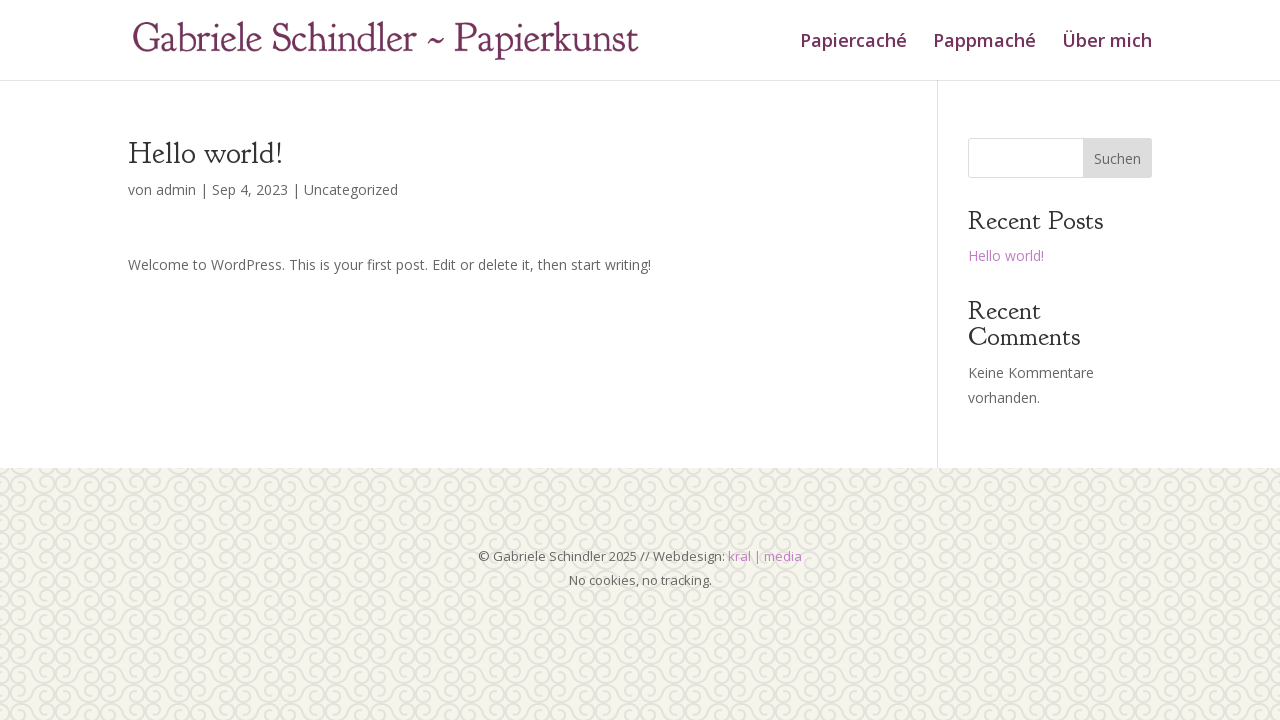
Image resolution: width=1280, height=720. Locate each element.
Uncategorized (351, 189)
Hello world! (1006, 255)
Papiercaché (853, 42)
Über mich (1107, 42)
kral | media (765, 556)
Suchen (1117, 158)
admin (176, 189)
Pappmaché (984, 42)
